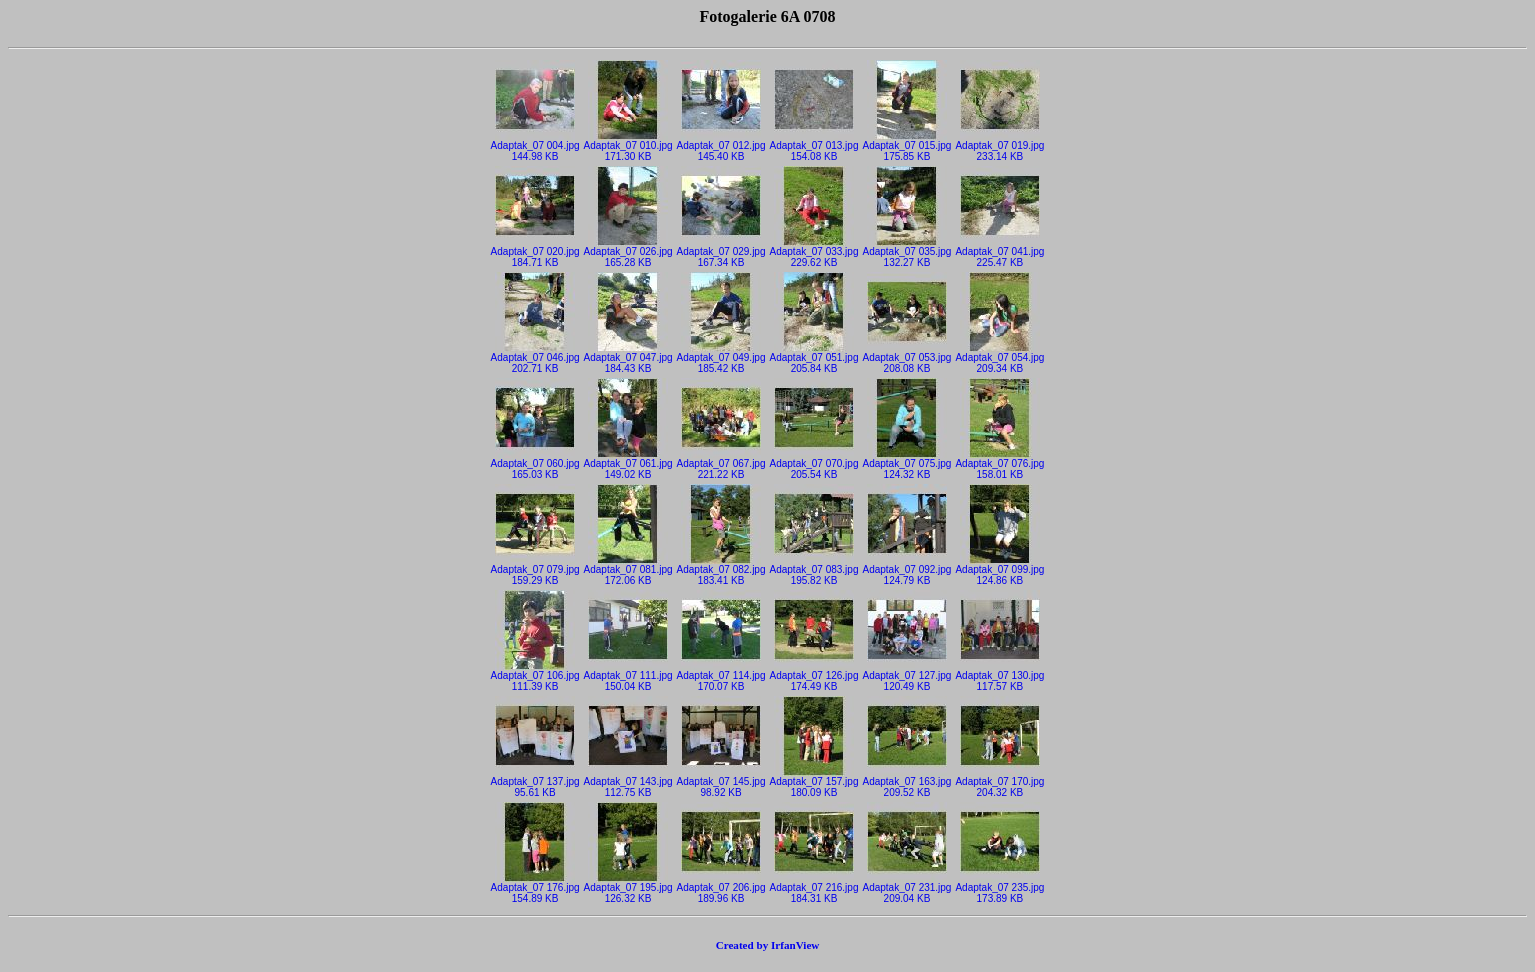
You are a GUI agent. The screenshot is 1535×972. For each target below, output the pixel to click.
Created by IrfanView (768, 945)
